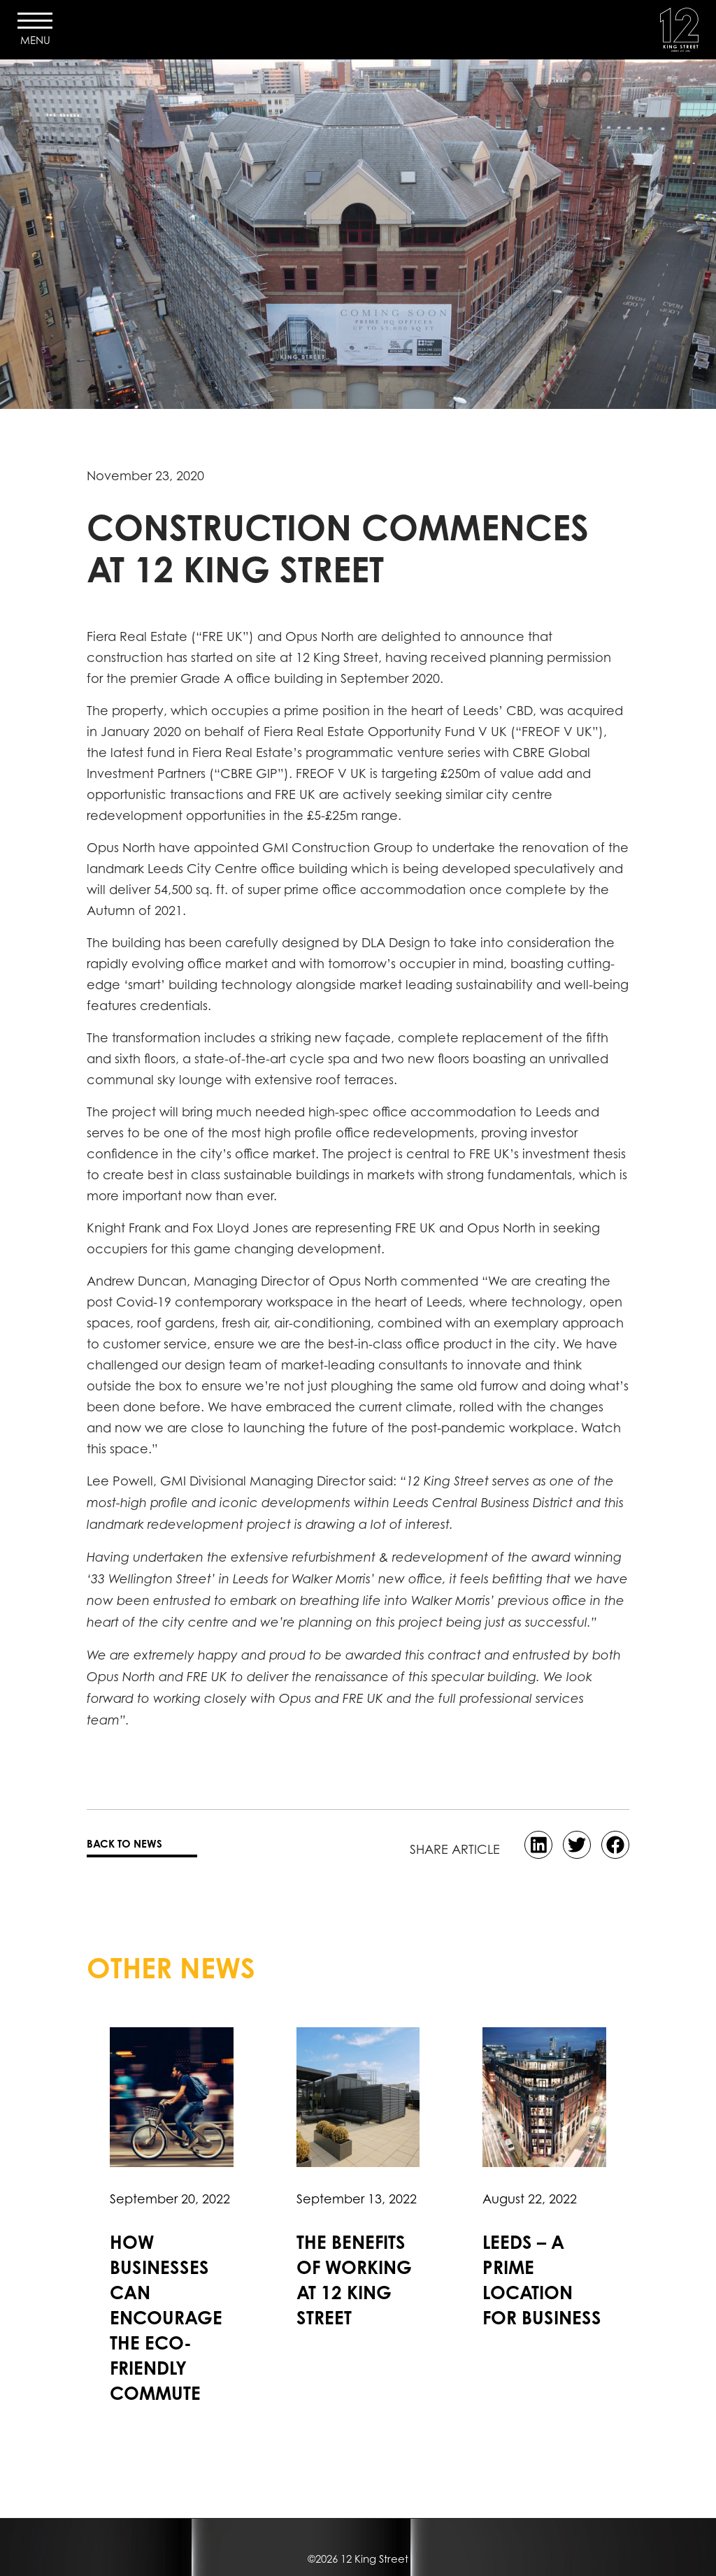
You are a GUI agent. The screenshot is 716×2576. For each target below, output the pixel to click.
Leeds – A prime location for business (541, 2280)
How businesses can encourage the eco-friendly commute (166, 2318)
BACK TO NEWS (124, 1843)
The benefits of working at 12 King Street (354, 2280)
